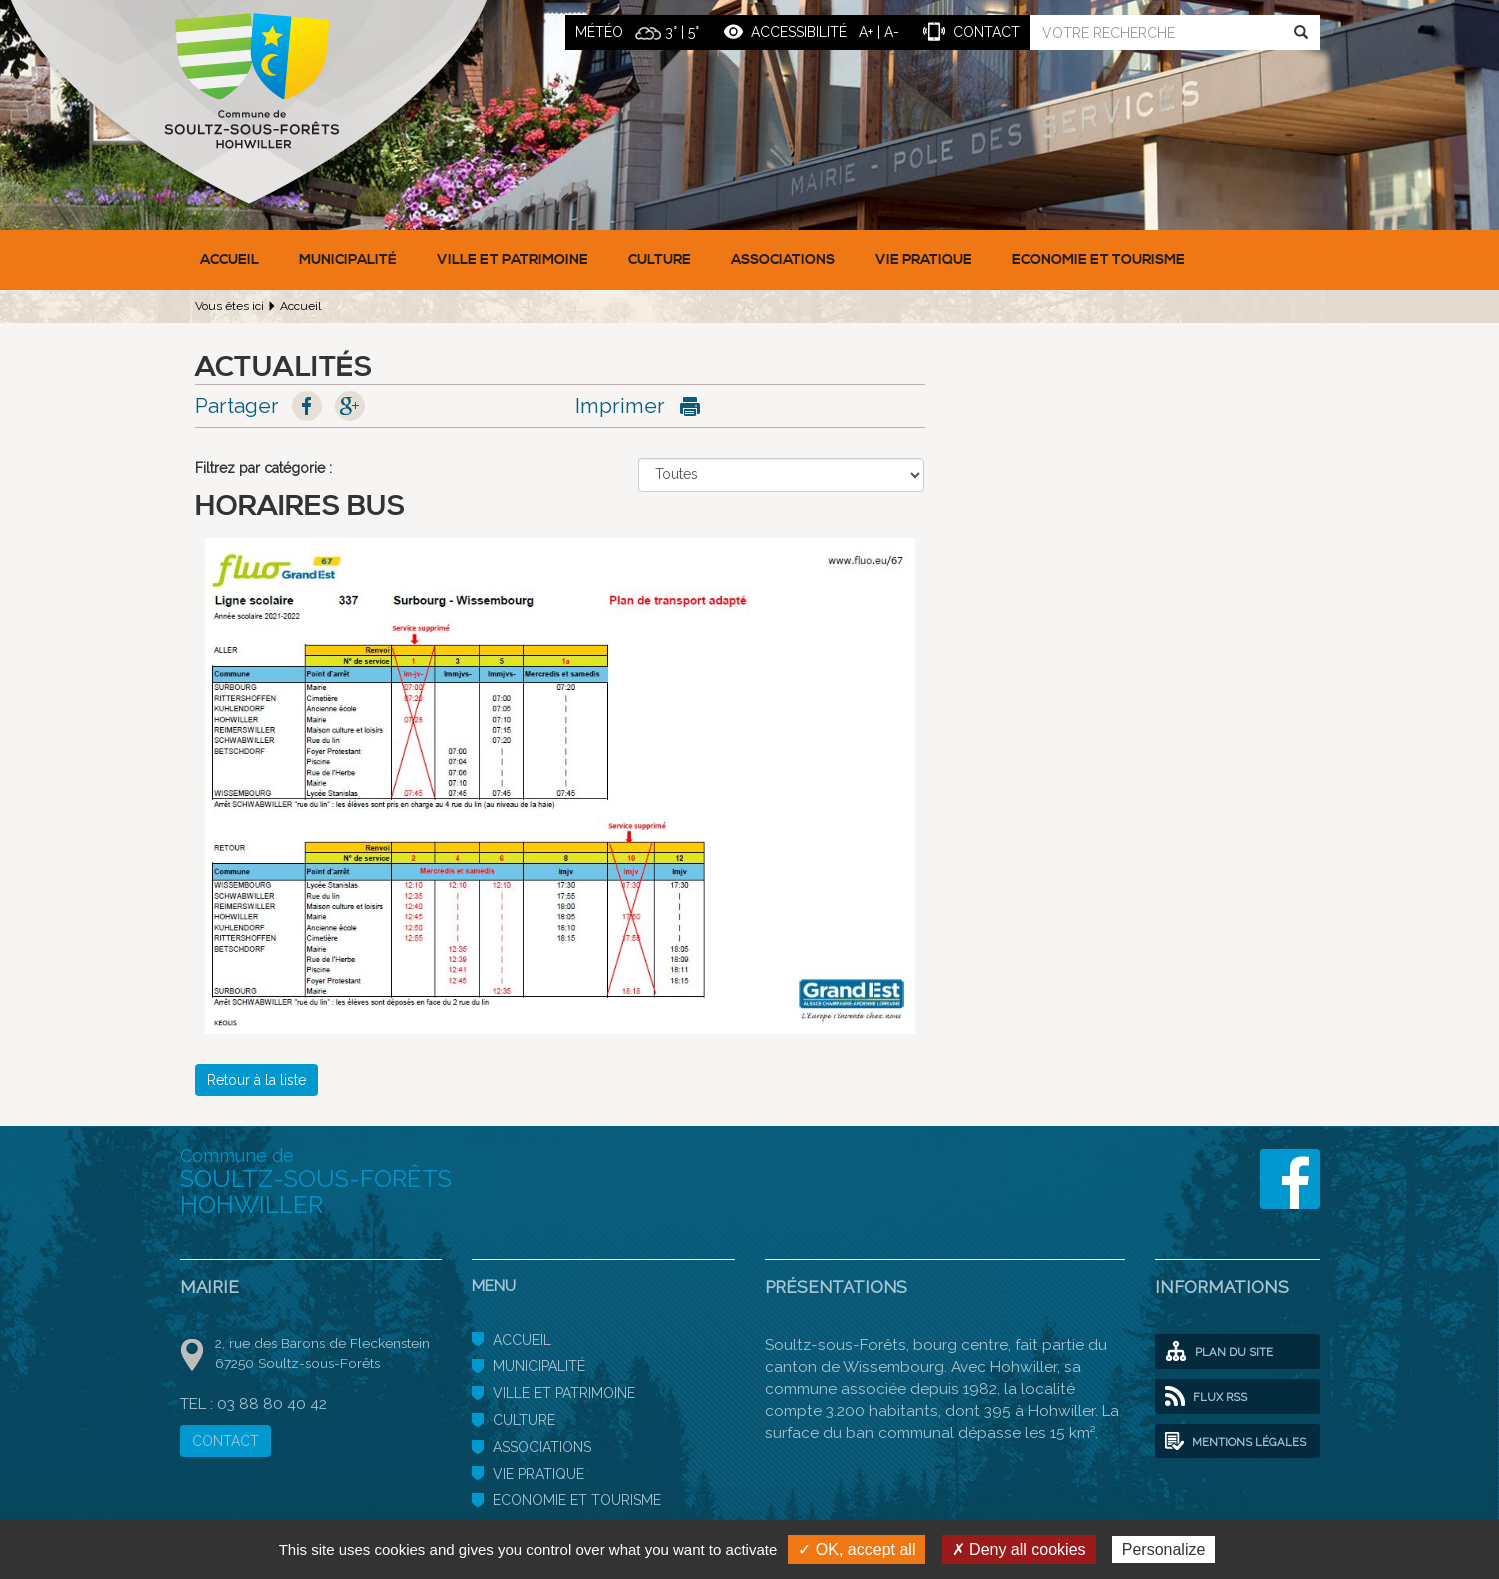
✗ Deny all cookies (1019, 1549)
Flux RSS (1206, 1397)
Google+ (350, 406)
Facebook (307, 406)
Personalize (1164, 1549)
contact (986, 32)
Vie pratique (923, 260)
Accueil (229, 260)
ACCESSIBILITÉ (799, 32)
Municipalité (348, 260)
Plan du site (1219, 1352)
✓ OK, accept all (856, 1549)
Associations (783, 260)
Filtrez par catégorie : (263, 468)
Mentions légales (1235, 1442)
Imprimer (620, 405)
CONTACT (225, 1441)
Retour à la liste (256, 1080)
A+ (866, 32)
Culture (659, 260)
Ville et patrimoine (512, 260)
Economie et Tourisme (1098, 260)
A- (891, 32)
